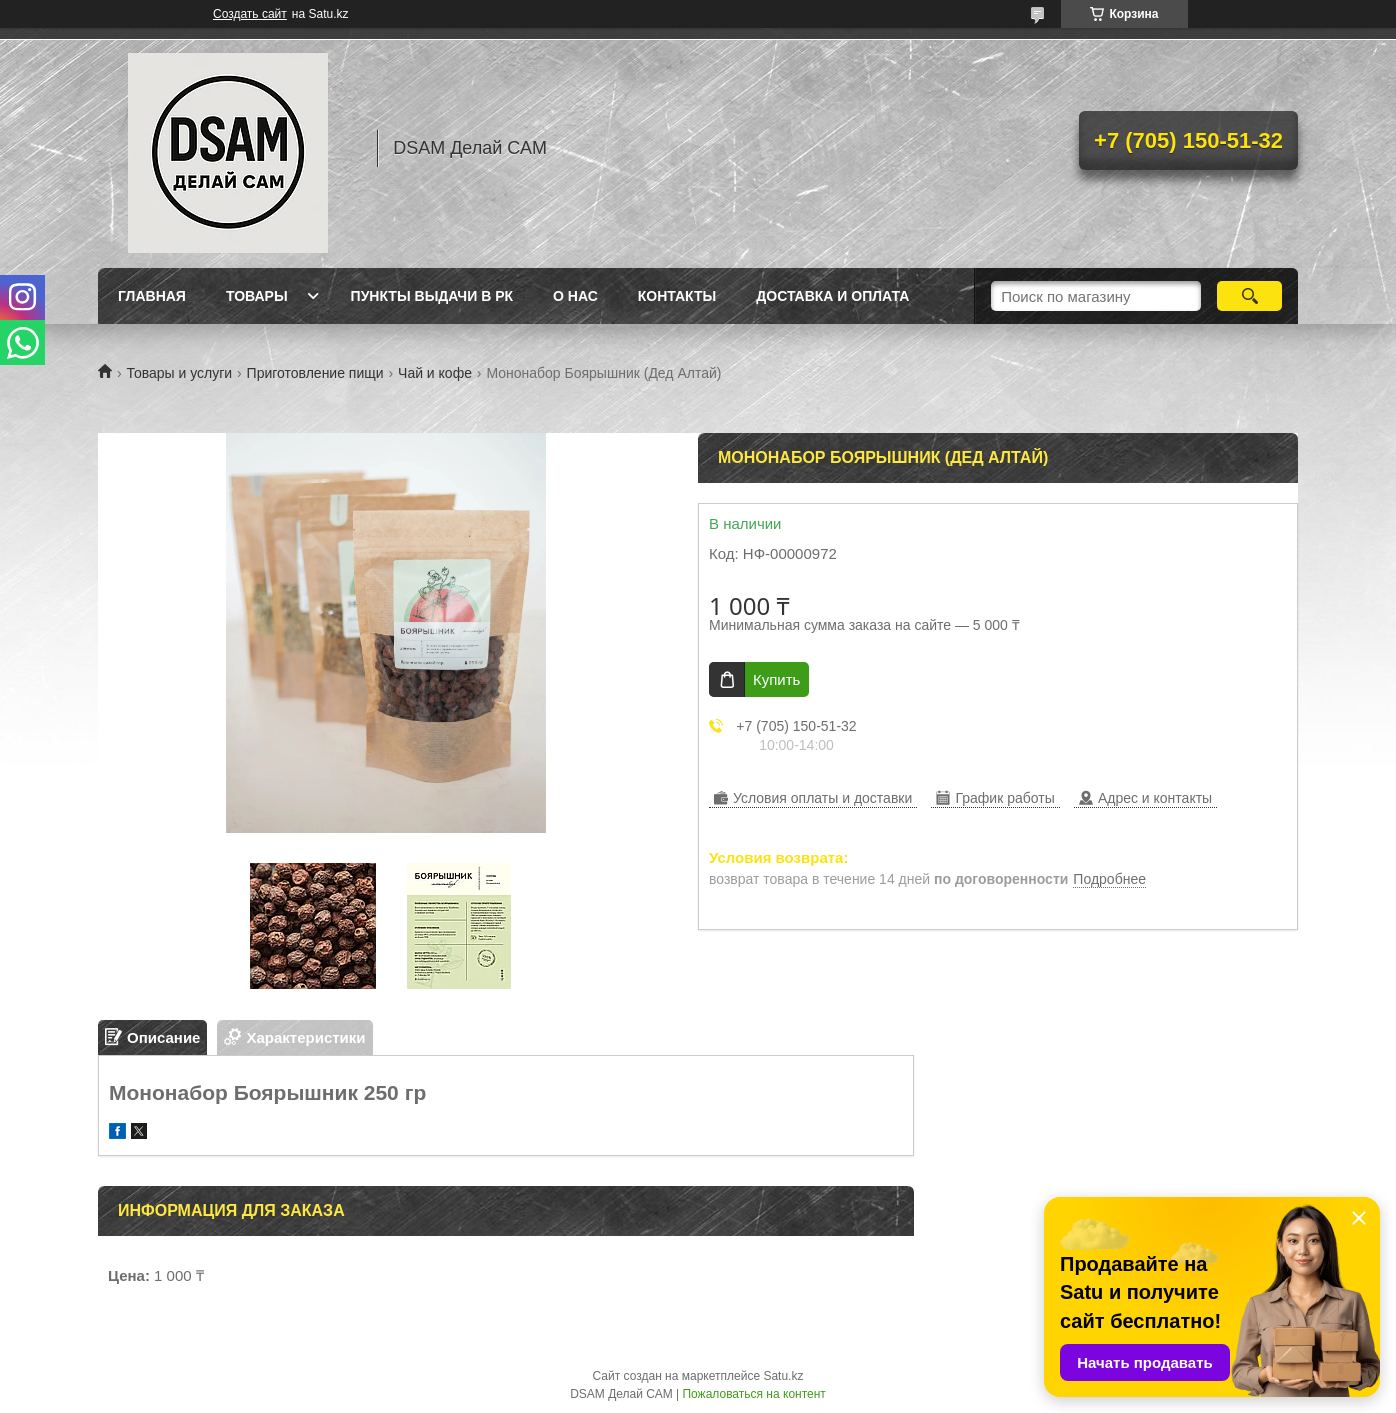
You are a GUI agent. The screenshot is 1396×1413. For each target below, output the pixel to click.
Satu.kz (783, 1376)
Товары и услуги (179, 373)
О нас (575, 296)
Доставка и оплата (832, 296)
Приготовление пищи (315, 373)
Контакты (677, 296)
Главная (152, 296)
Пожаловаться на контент (753, 1394)
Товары (257, 296)
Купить (776, 679)
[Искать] (1249, 296)
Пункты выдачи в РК (432, 296)
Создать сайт (250, 14)
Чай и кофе (435, 373)
